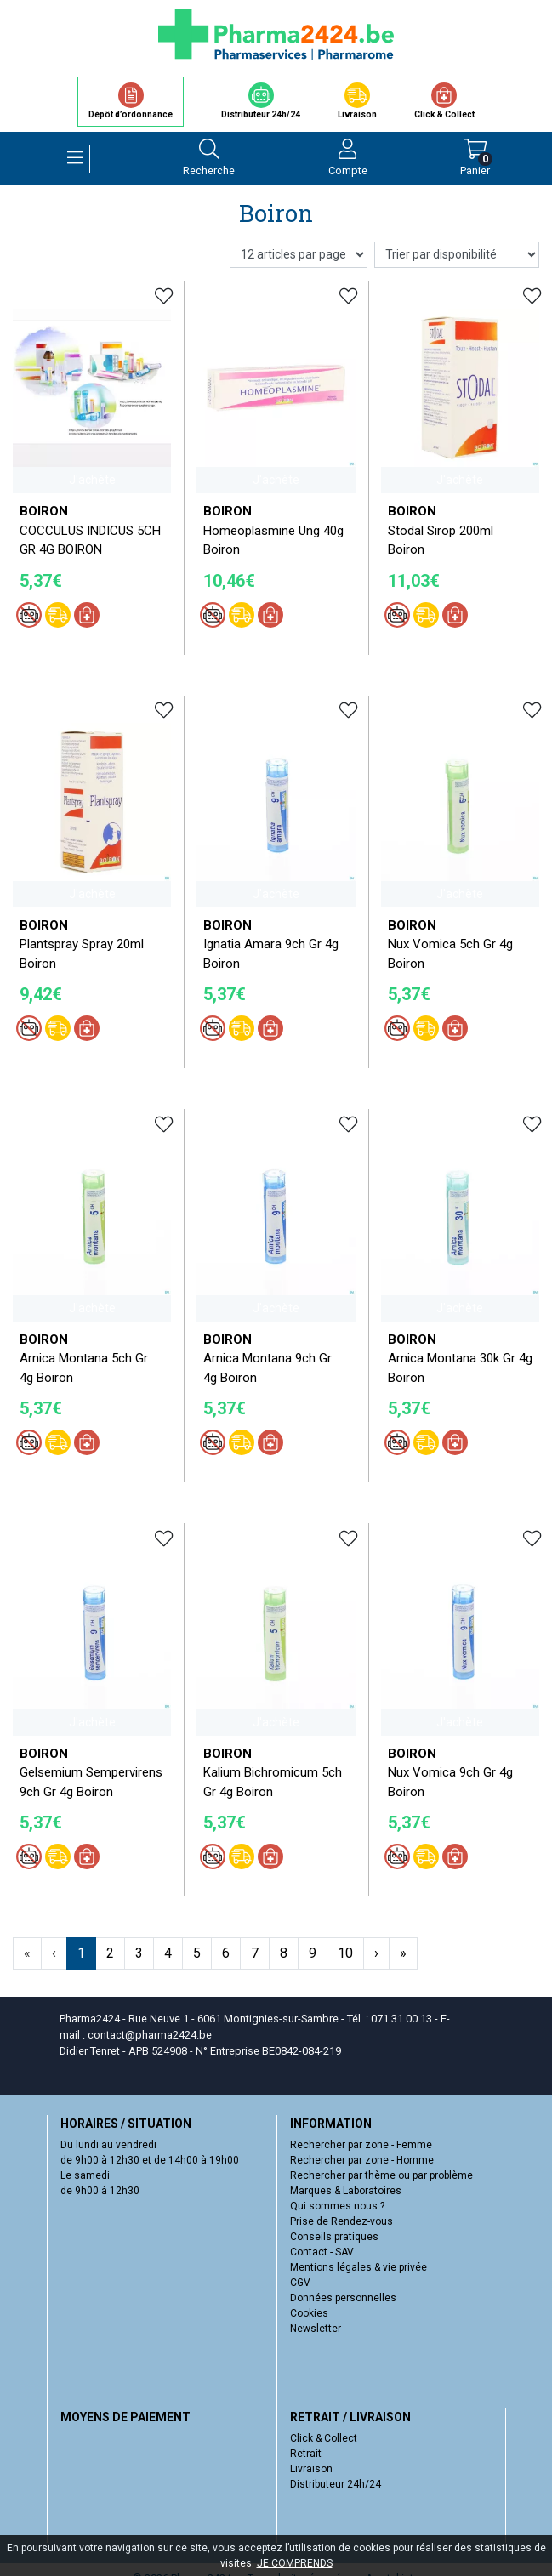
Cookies (309, 2313)
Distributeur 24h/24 (335, 2484)
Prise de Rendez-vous (341, 2221)
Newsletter (315, 2328)
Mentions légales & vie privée (358, 2267)
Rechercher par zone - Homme (362, 2160)
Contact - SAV (322, 2252)
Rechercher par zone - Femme (361, 2145)
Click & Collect (323, 2438)
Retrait (306, 2453)
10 (345, 1953)
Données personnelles (343, 2298)
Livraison (311, 2469)
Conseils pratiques (334, 2237)
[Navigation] (75, 159)
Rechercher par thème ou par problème (381, 2175)
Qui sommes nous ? (337, 2206)
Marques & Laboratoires (345, 2191)
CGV (300, 2283)
